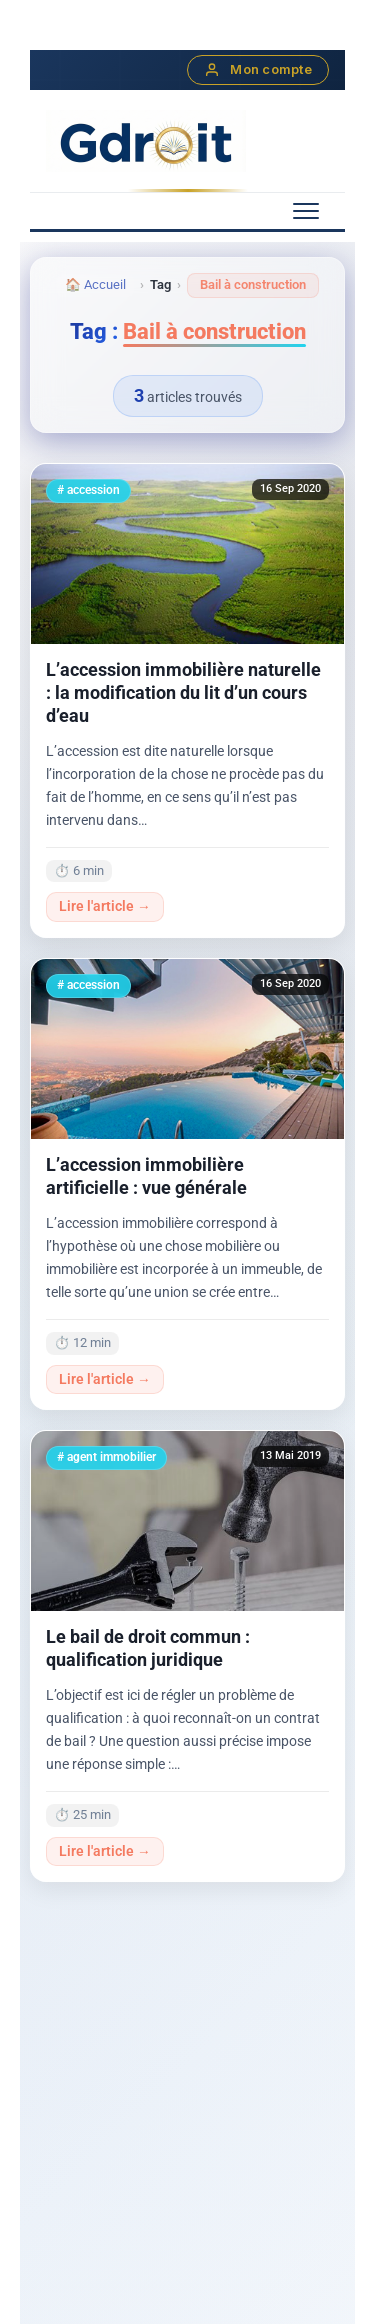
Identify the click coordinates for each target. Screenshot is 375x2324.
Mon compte (258, 70)
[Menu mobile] (306, 211)
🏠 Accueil (95, 284)
